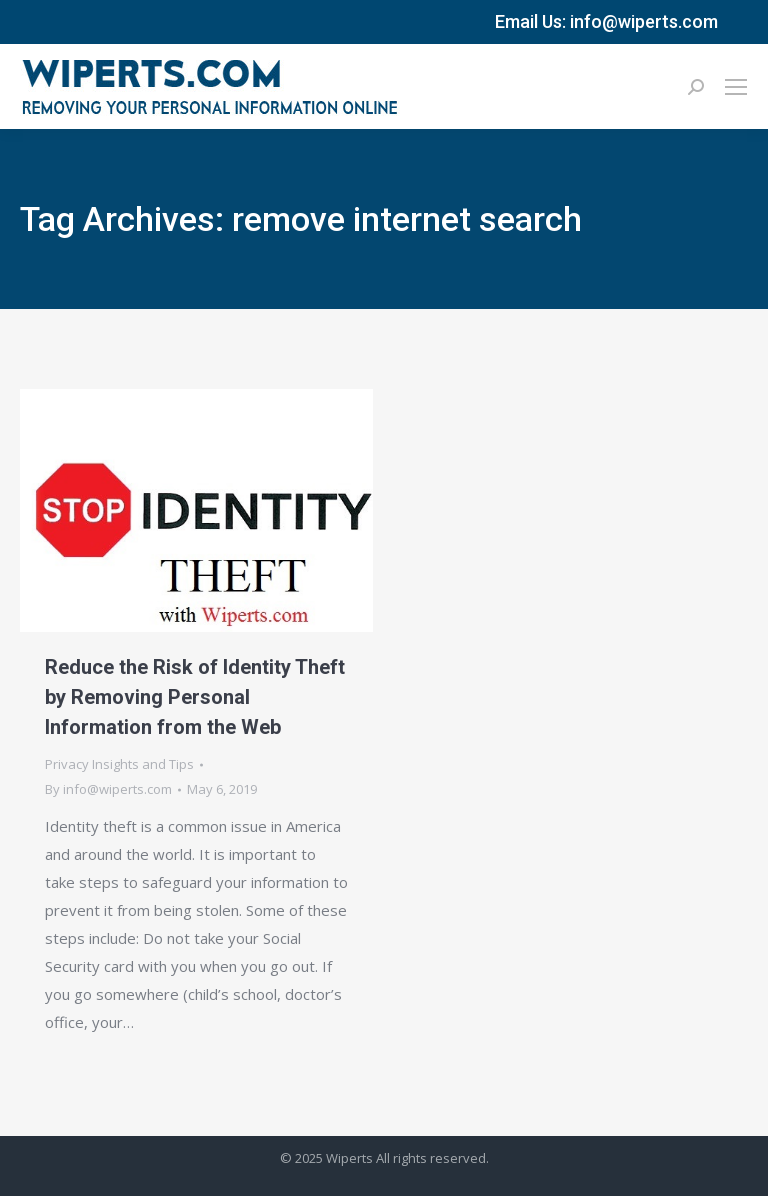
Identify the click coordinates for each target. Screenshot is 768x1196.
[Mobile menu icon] (736, 87)
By (108, 789)
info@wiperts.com (644, 21)
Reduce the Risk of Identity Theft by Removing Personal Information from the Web (195, 697)
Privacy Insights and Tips (119, 764)
